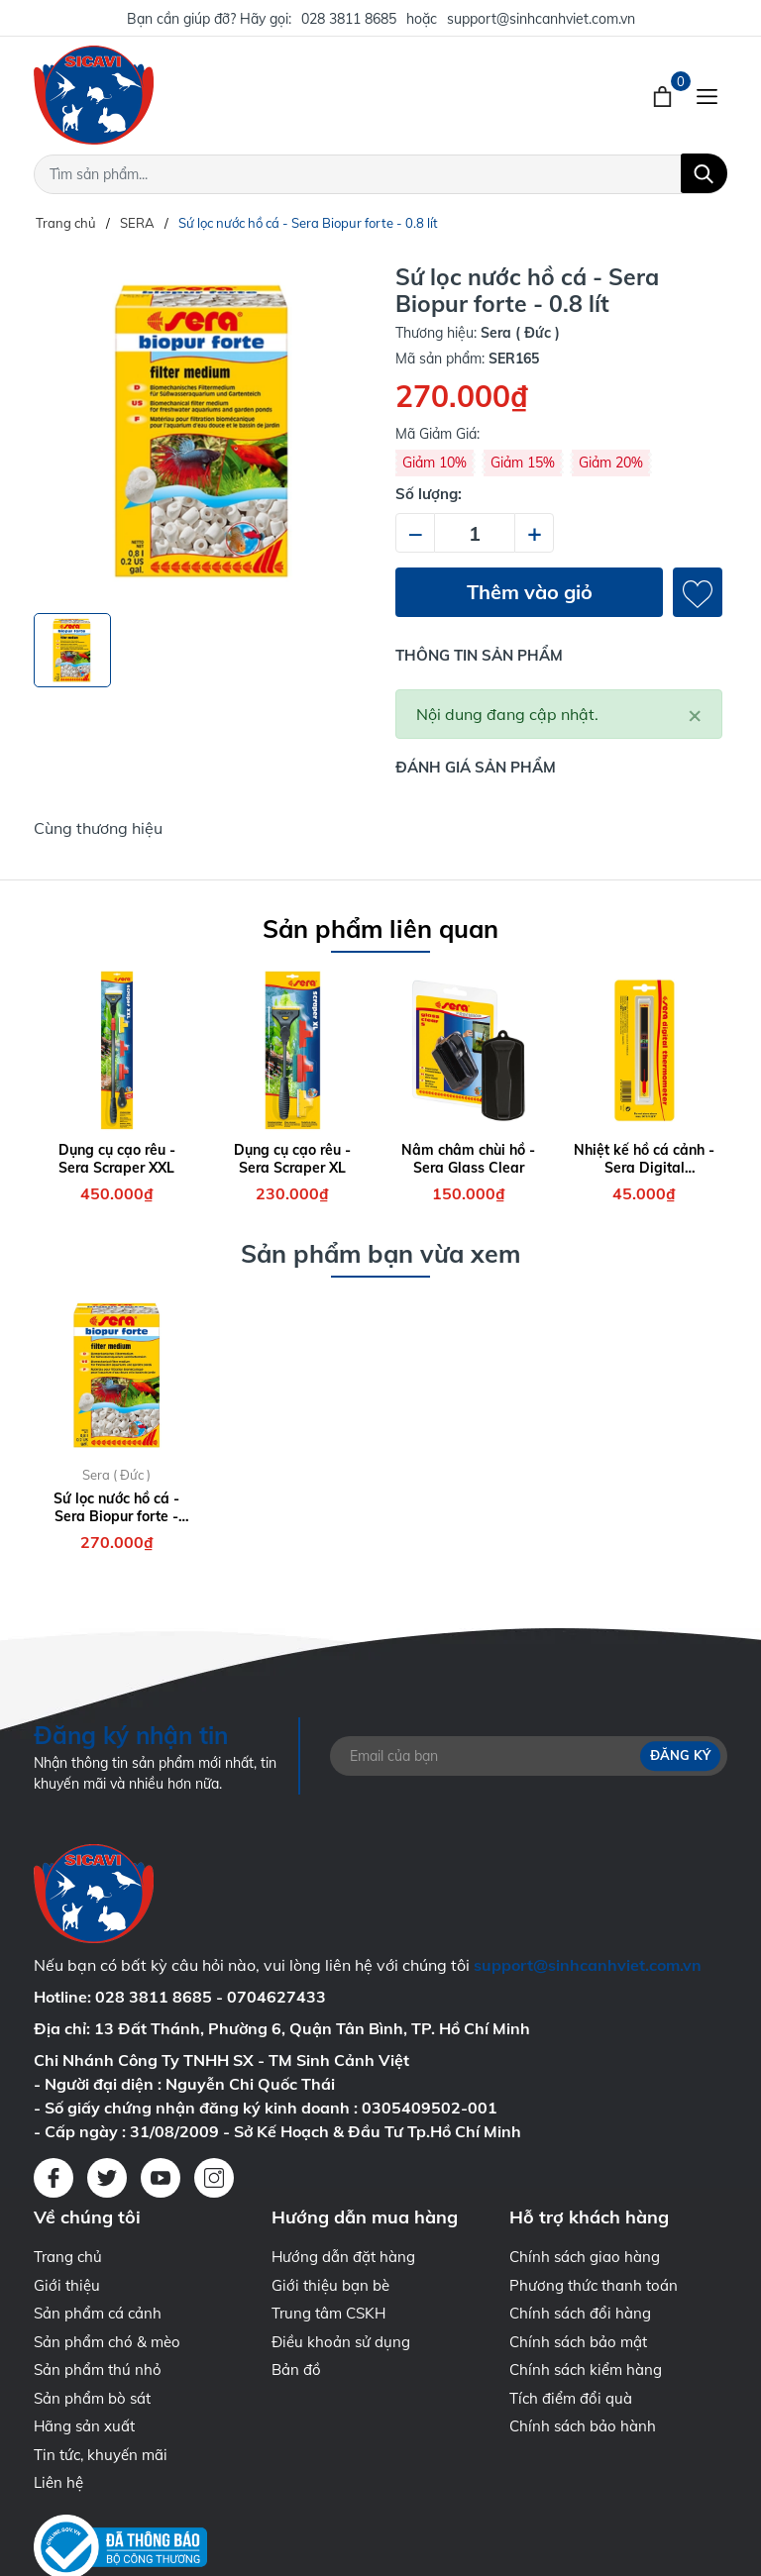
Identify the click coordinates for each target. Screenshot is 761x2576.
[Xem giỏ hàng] (664, 95)
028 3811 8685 (348, 19)
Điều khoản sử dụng (341, 2341)
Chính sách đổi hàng (580, 2313)
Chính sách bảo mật (578, 2341)
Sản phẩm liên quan (380, 928)
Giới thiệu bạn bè (330, 2285)
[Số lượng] (474, 533)
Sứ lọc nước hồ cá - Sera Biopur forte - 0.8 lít (116, 1507)
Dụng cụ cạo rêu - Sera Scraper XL (292, 1159)
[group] (202, 430)
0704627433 (276, 1997)
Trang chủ (68, 2256)
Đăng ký (680, 1756)
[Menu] (707, 95)
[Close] (694, 714)
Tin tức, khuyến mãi (100, 2454)
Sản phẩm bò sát (92, 2398)
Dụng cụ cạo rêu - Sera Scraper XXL (116, 1159)
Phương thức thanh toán (593, 2285)
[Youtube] (160, 2178)
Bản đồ (296, 2369)
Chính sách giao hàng (584, 2256)
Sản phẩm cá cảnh (98, 2313)
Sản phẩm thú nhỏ (98, 2369)
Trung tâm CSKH (328, 2313)
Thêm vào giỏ (530, 591)
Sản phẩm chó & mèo (107, 2341)
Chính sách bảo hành (582, 2426)
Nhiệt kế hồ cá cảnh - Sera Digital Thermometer (644, 1159)
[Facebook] (53, 2178)
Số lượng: (428, 493)
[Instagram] (214, 2178)
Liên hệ (58, 2482)
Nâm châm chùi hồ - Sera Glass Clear (468, 1159)
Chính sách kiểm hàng (585, 2369)
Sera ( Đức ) (116, 1475)
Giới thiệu (67, 2285)
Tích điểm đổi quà (570, 2398)
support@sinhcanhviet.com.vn (541, 19)
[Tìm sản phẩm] (380, 174)
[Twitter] (107, 2178)
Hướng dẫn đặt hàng (343, 2256)
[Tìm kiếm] (704, 173)
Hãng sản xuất (84, 2426)
